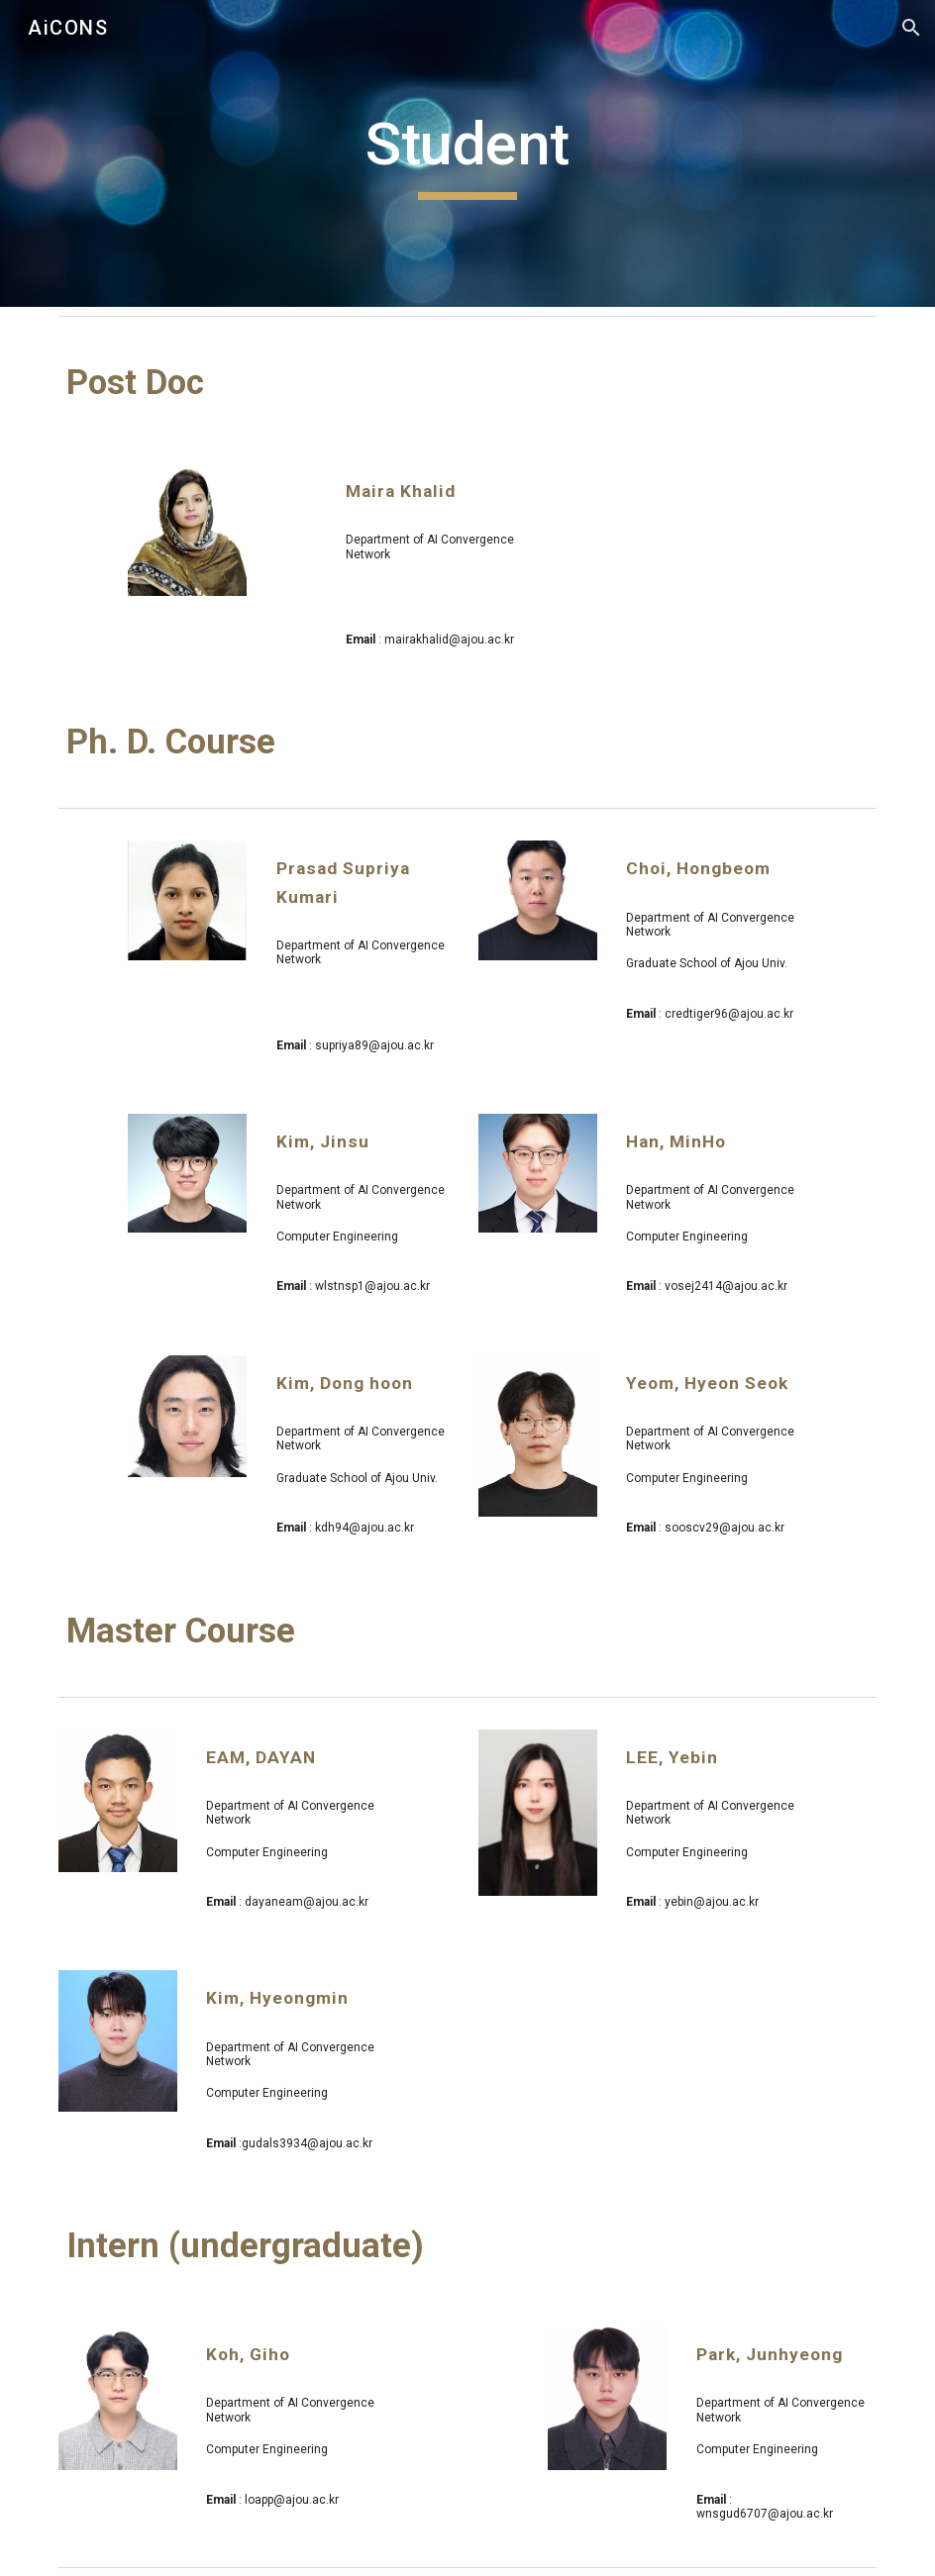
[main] (467, 153)
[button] (911, 27)
